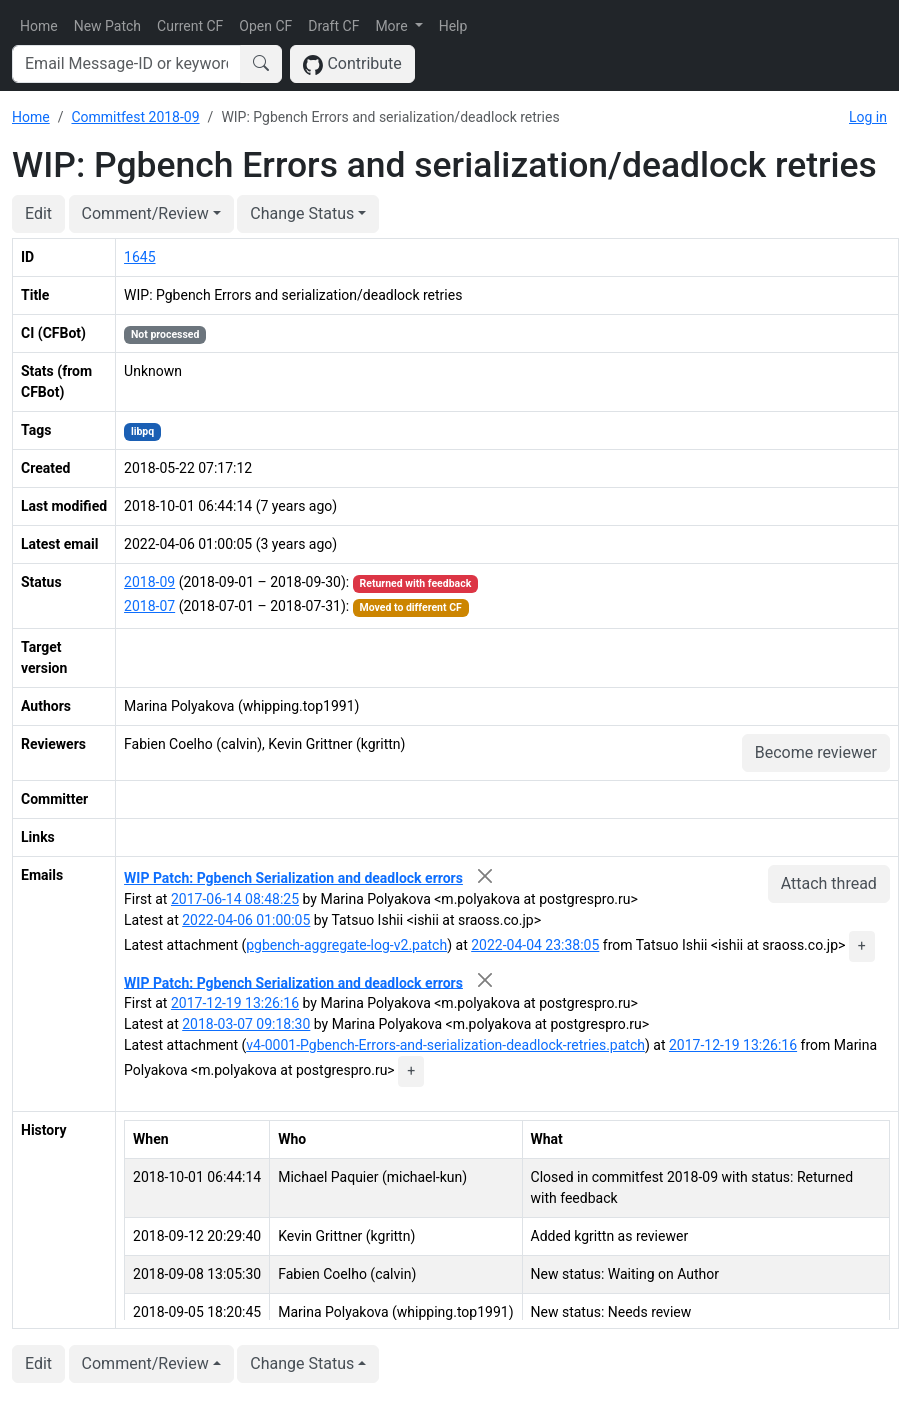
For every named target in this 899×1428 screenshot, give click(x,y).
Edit (38, 213)
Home (39, 26)
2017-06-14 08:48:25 (235, 899)
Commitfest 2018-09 (135, 117)
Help (453, 26)
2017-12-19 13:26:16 (235, 1003)
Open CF (265, 26)
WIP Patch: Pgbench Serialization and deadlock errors (293, 878)
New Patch (107, 26)
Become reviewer (816, 752)
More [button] (393, 26)
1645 (139, 257)
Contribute (352, 64)
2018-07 (149, 606)
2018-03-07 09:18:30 (246, 1024)
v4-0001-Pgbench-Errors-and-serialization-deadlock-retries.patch (445, 1045)
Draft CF (333, 26)
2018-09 (149, 582)
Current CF (190, 26)
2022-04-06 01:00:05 (246, 920)
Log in (868, 117)
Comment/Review (145, 213)
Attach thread (829, 883)
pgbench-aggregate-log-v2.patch (346, 945)
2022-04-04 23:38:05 (535, 945)
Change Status (302, 213)
